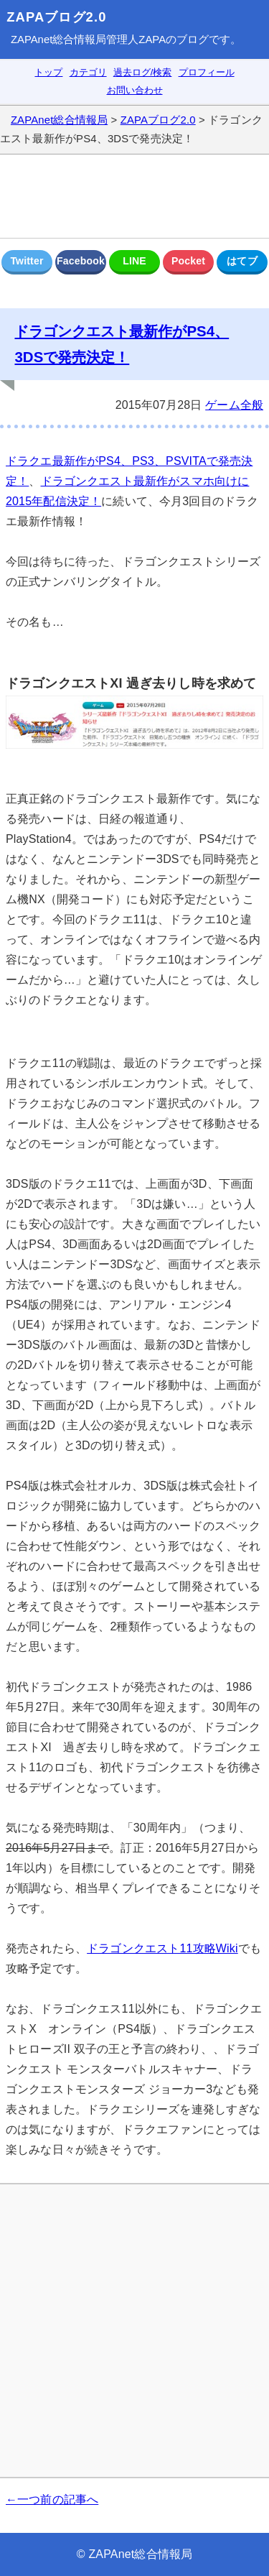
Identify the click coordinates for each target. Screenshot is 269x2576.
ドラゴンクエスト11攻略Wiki (162, 1948)
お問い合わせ (135, 90)
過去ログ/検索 (142, 72)
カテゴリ (88, 72)
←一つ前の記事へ (52, 2499)
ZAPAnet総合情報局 (58, 39)
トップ (48, 72)
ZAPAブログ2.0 (56, 16)
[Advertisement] (134, 196)
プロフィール (207, 72)
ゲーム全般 (234, 405)
